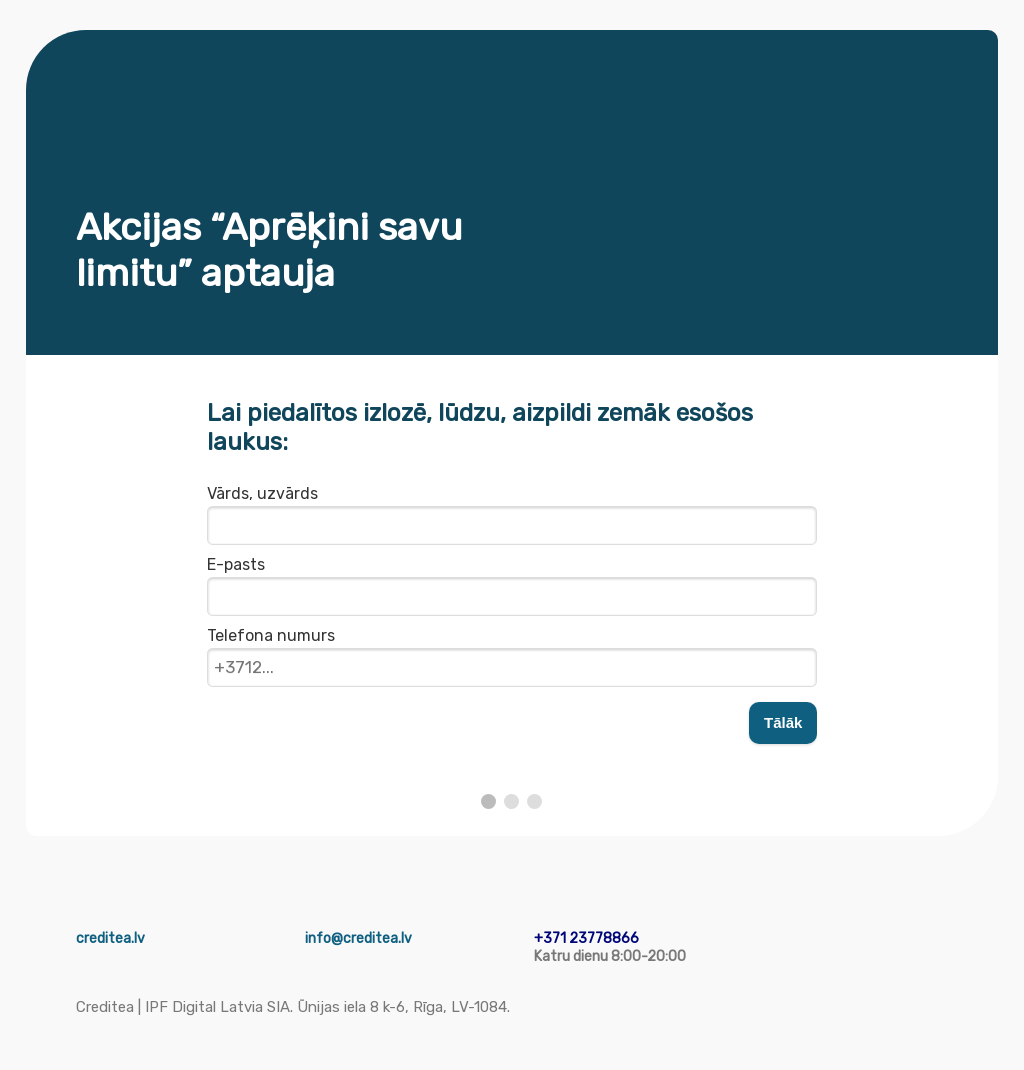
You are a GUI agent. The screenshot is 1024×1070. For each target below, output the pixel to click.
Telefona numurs (271, 635)
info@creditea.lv (358, 938)
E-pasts (236, 564)
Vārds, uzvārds (262, 493)
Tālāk (783, 722)
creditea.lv (110, 938)
